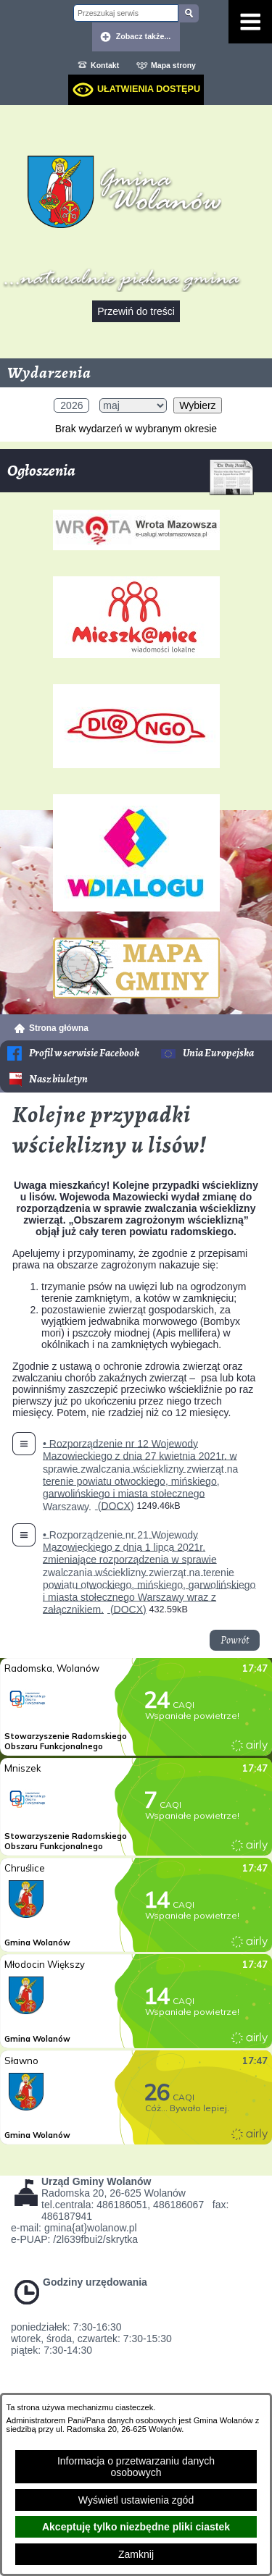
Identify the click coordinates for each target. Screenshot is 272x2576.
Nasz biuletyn (58, 1079)
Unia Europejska (218, 1053)
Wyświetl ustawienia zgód (136, 2500)
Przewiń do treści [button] (136, 311)
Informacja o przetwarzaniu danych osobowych (136, 2466)
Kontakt (105, 65)
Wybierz (197, 405)
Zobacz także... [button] (143, 36)
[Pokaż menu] (250, 21)
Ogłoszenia (130, 476)
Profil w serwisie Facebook (84, 1053)
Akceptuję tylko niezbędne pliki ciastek (136, 2527)
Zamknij (136, 2554)
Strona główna (58, 1028)
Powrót (235, 1640)
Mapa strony (173, 65)
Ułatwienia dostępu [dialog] (148, 89)
